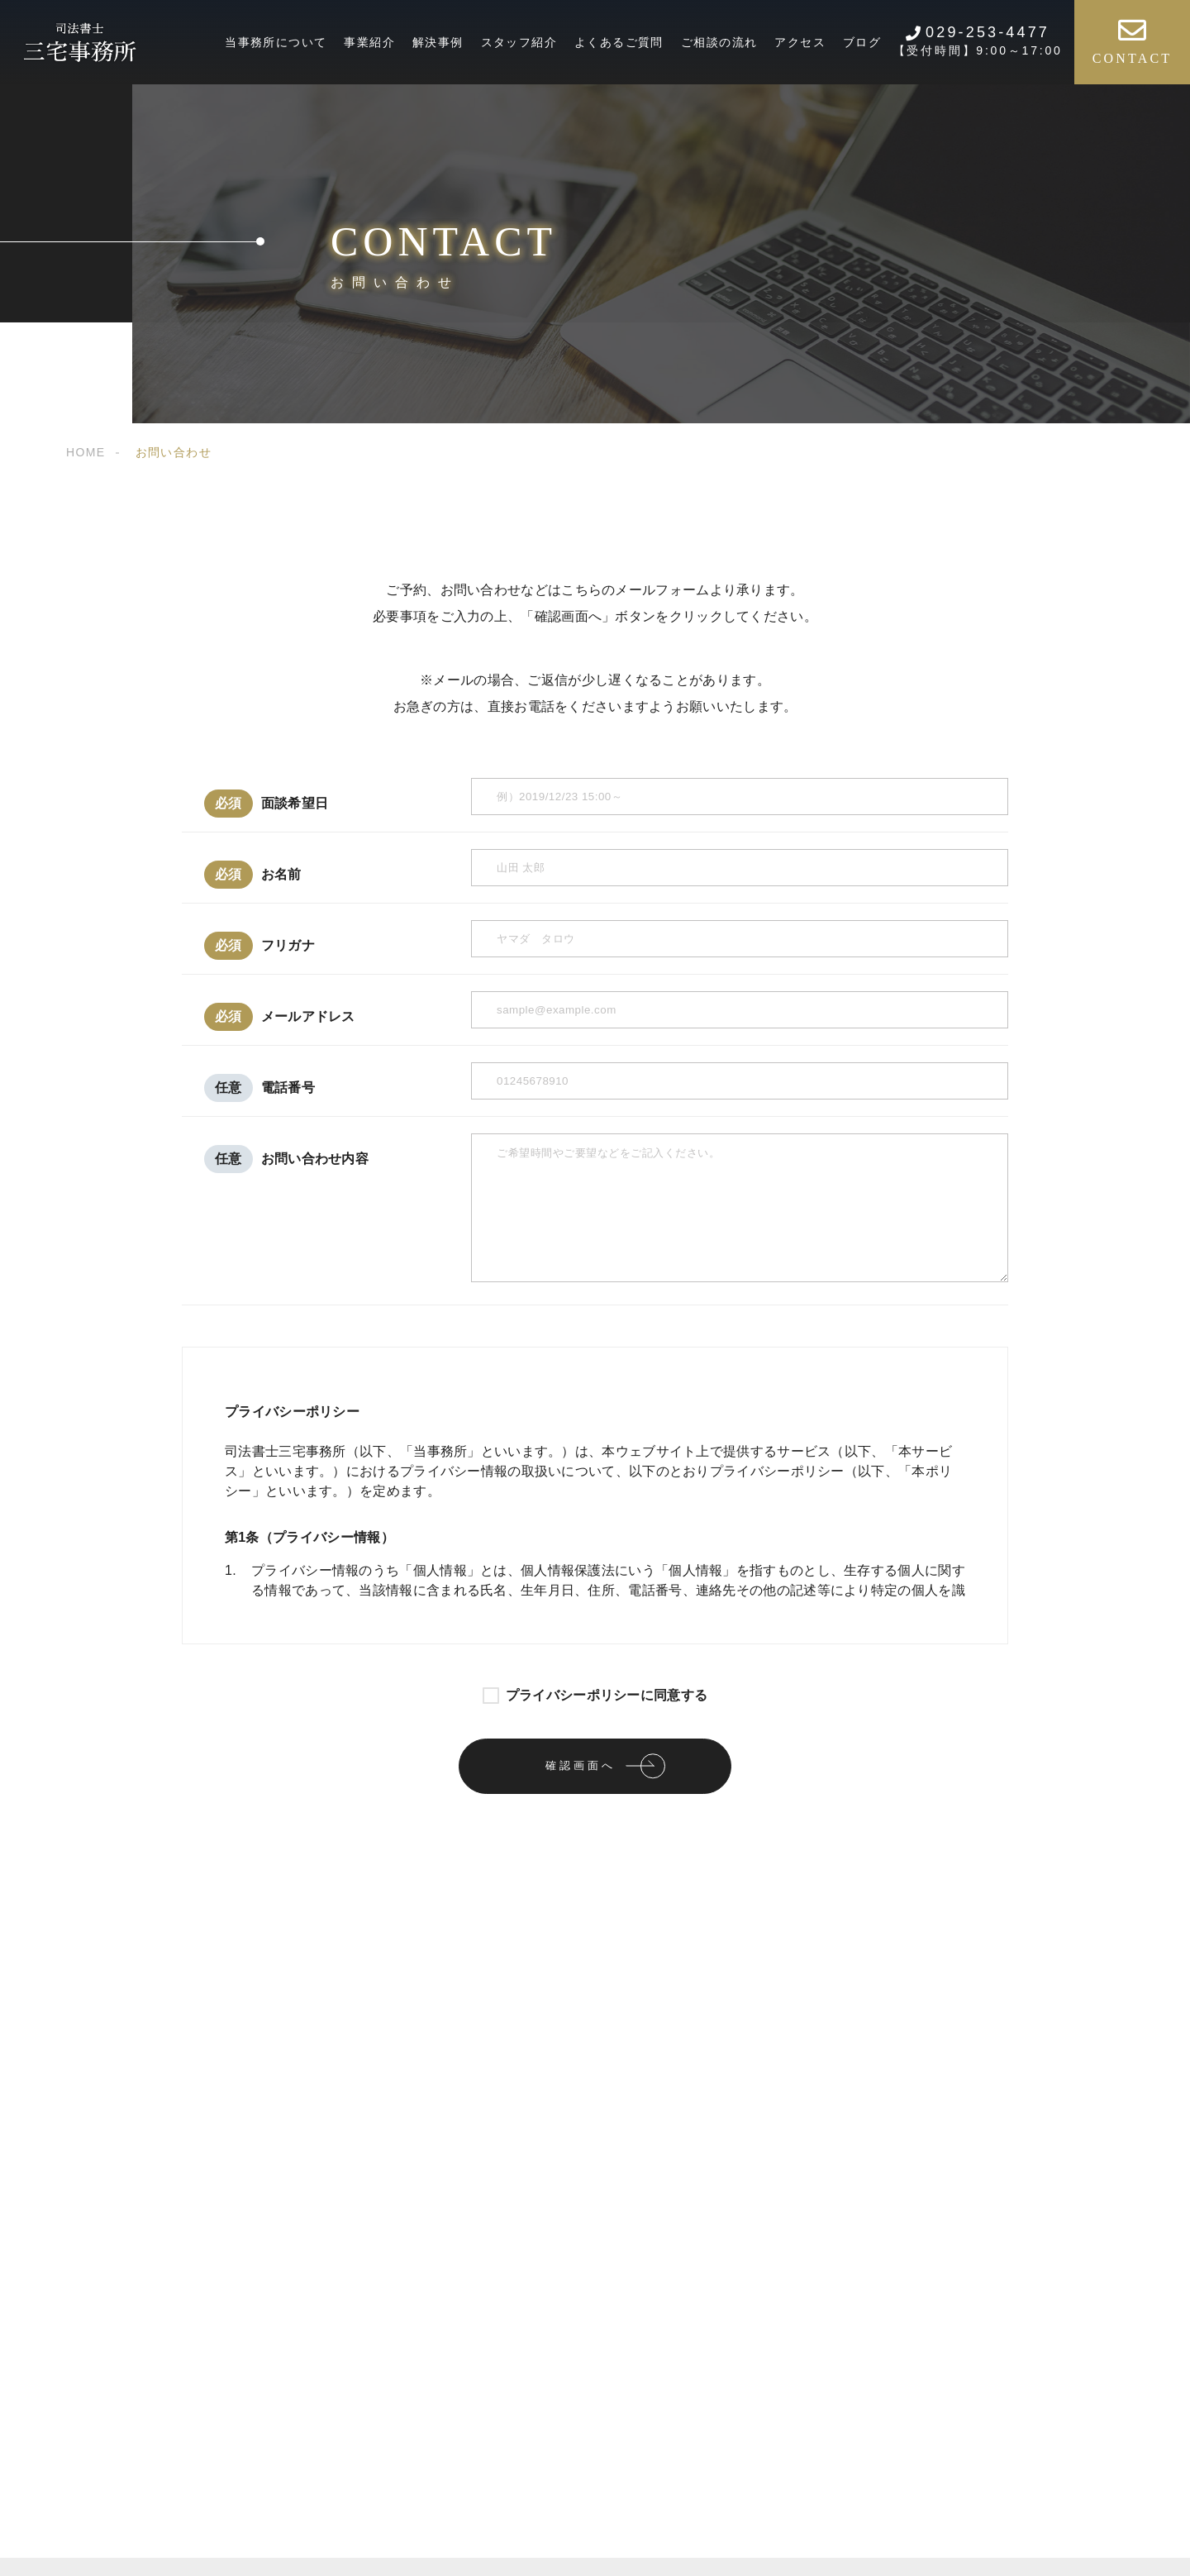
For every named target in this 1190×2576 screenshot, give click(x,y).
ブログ (862, 42)
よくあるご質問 (619, 42)
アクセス (800, 42)
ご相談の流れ (719, 42)
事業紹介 (369, 42)
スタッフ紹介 (519, 42)
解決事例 (438, 42)
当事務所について (275, 42)
